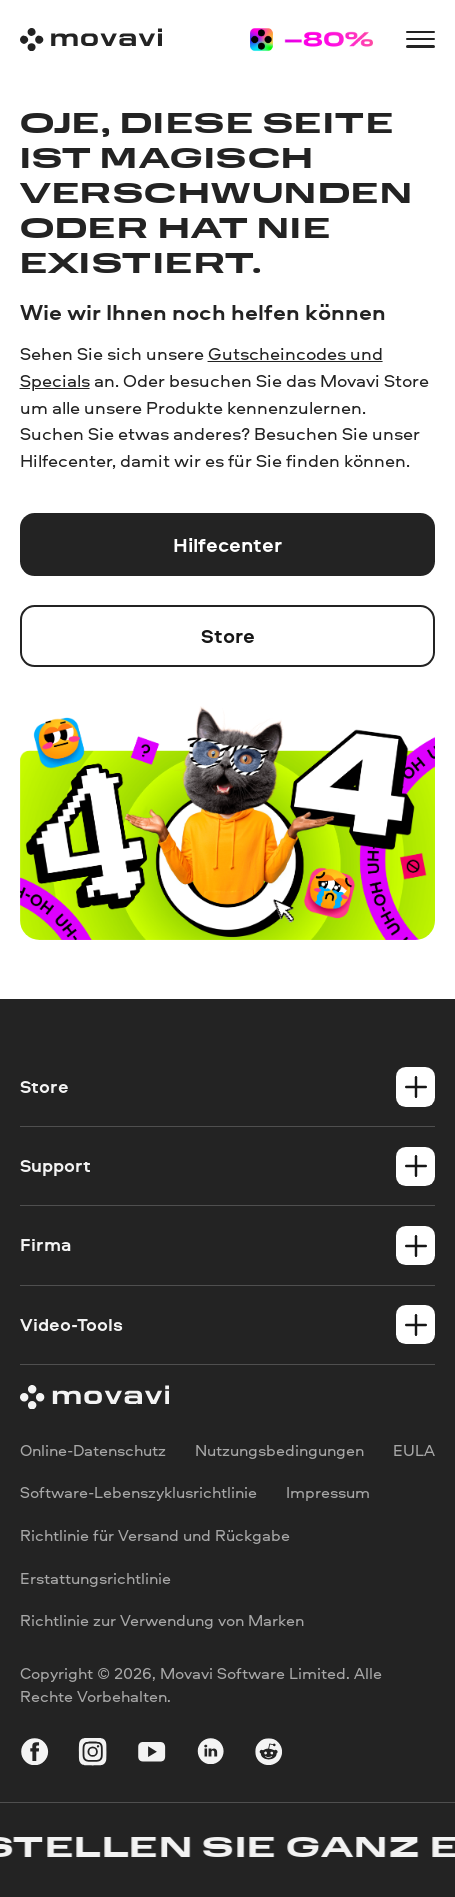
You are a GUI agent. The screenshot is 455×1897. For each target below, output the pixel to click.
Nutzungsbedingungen (279, 1450)
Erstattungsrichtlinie (95, 1578)
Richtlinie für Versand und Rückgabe (155, 1535)
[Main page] (91, 39)
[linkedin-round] (210, 1754)
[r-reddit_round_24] (268, 1754)
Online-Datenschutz (93, 1450)
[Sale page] (311, 39)
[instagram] (92, 1754)
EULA (414, 1450)
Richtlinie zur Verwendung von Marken (162, 1621)
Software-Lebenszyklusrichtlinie (138, 1493)
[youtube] (151, 1754)
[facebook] (34, 1754)
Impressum (328, 1493)
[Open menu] (420, 38)
